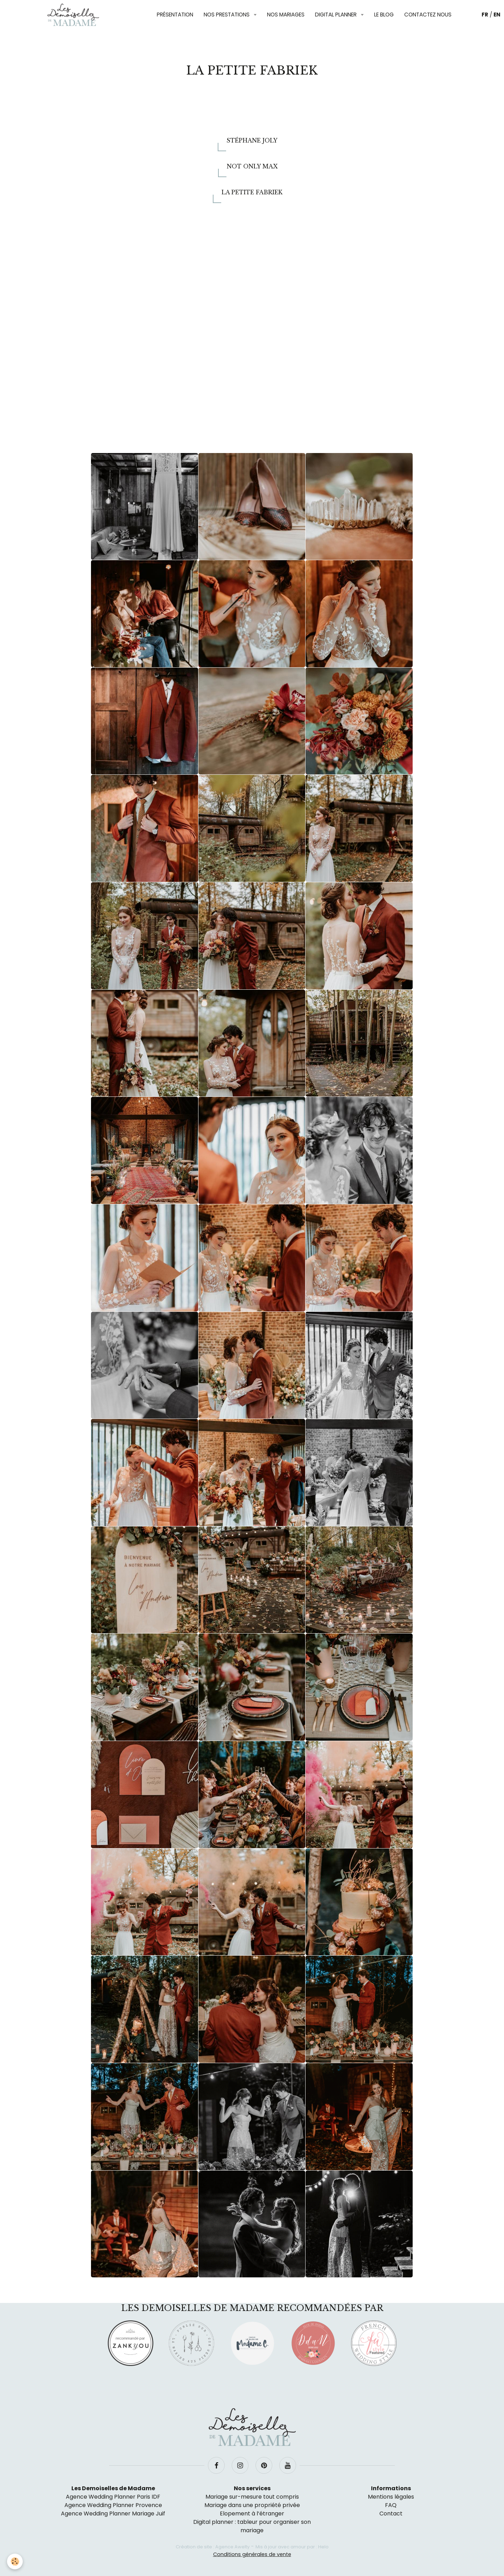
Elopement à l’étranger (252, 2513)
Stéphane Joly (252, 140)
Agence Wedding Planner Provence (113, 2505)
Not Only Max (252, 166)
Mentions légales (391, 2497)
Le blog (384, 14)
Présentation (175, 14)
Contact (390, 2513)
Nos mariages (285, 14)
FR (485, 14)
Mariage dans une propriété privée (252, 2505)
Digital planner (336, 14)
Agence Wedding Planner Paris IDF (113, 2497)
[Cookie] (15, 2561)
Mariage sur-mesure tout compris (252, 2497)
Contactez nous (427, 14)
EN (496, 14)
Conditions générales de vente (252, 2554)
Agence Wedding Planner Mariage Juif (113, 2513)
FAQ (391, 2505)
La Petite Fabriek (252, 192)
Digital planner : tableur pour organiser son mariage (252, 2526)
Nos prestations (227, 14)
